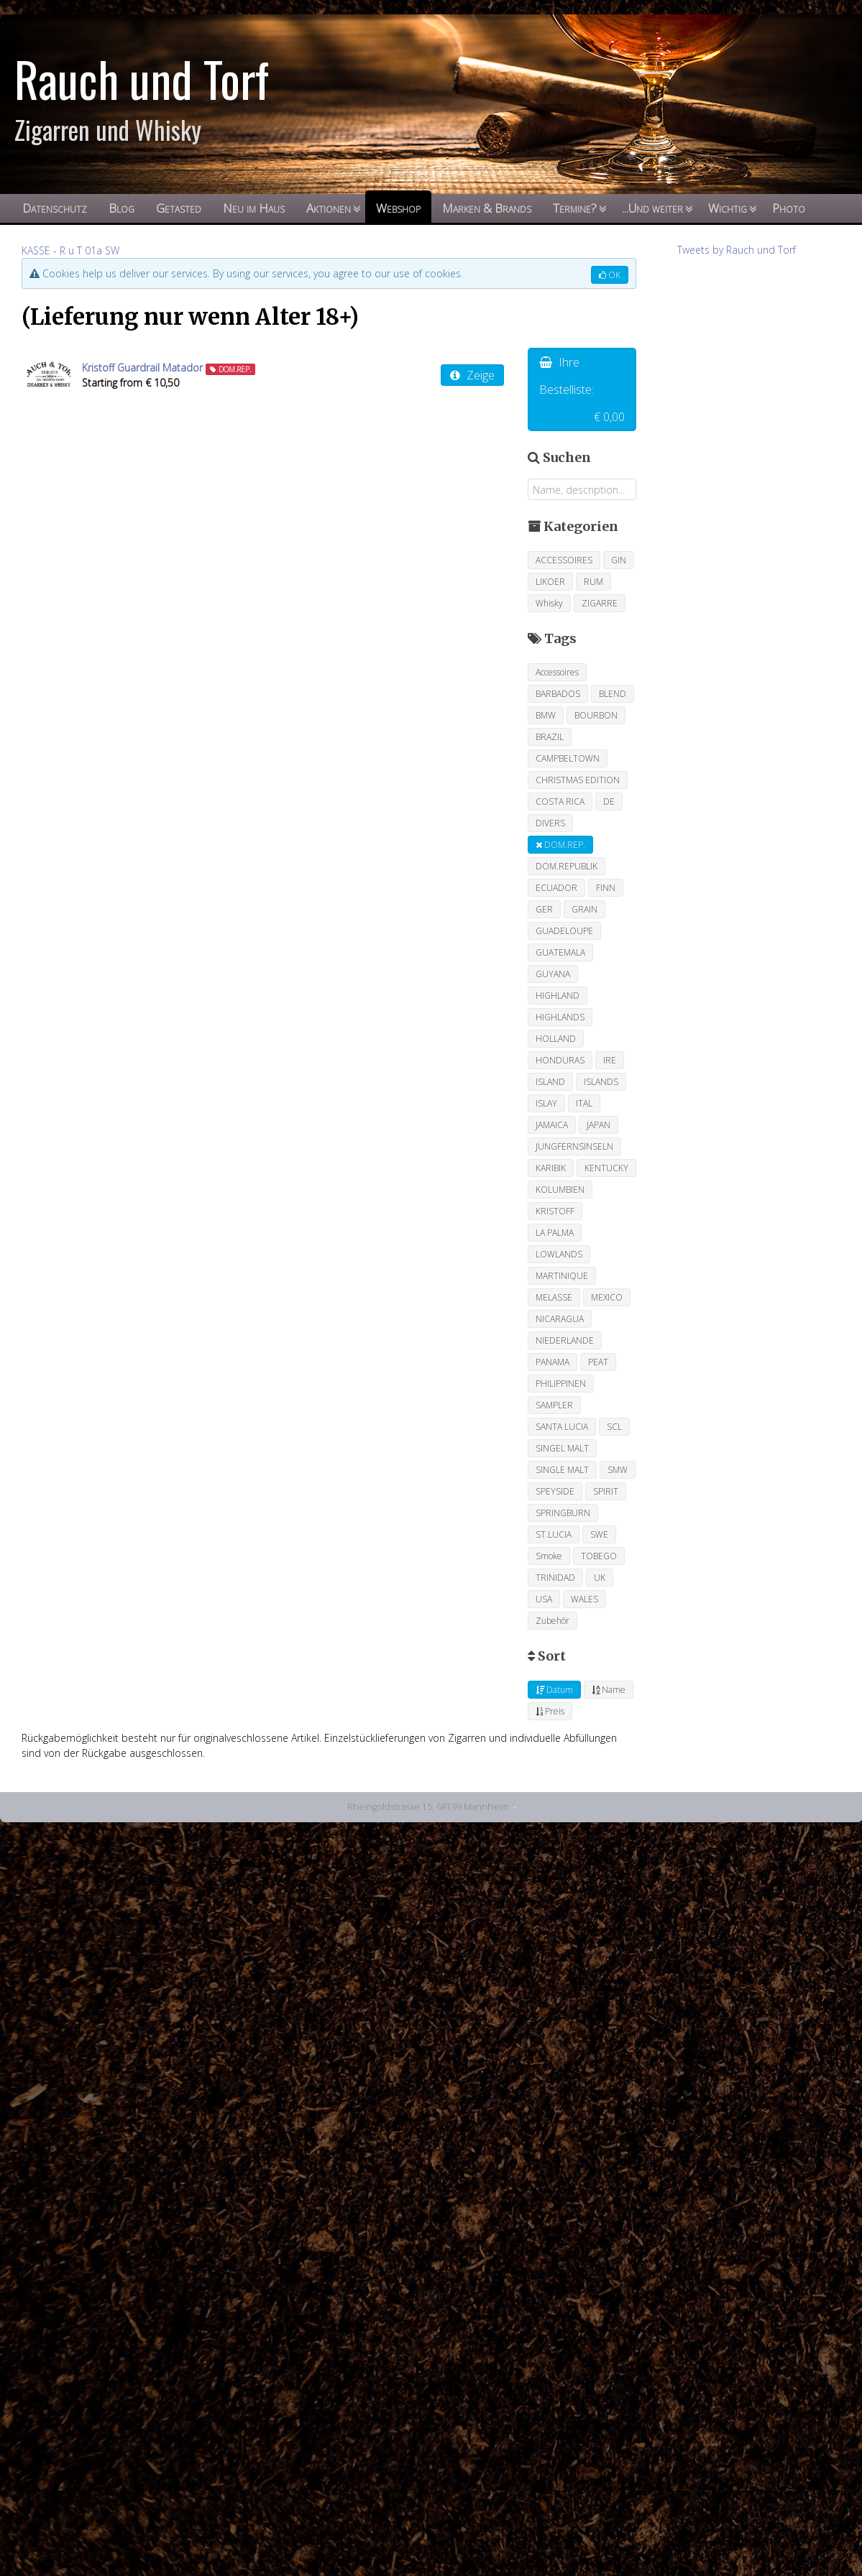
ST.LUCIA (554, 1534)
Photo (788, 208)
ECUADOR (556, 888)
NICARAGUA (560, 1319)
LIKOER (550, 582)
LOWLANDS (559, 1254)
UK (599, 1577)
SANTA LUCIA (562, 1427)
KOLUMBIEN (560, 1189)
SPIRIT (605, 1491)
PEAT (598, 1362)
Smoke (549, 1556)
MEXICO (607, 1297)
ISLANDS (601, 1082)
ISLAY (546, 1103)
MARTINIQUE (562, 1276)
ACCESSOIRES (564, 560)
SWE (599, 1534)
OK (609, 275)
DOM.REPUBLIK (566, 866)
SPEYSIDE (555, 1491)
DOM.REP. (560, 845)
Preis (550, 1711)
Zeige (472, 375)
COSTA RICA (560, 801)
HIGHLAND (557, 995)
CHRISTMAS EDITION (578, 780)
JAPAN (598, 1125)
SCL (614, 1427)
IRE (609, 1060)
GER (544, 909)
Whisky (549, 603)
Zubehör (552, 1621)
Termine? (575, 208)
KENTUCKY (606, 1168)
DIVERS (550, 823)
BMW (546, 715)
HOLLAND (556, 1039)
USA (544, 1599)
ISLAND (550, 1082)
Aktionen (328, 208)
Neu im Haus (254, 208)
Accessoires (557, 672)
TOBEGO (599, 1556)
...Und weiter (652, 208)
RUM (593, 582)
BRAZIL (550, 737)
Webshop (398, 208)
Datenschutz (54, 208)
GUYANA (553, 974)
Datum (554, 1690)
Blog (121, 208)
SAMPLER (554, 1405)
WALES (584, 1599)
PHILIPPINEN (561, 1383)
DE (609, 801)
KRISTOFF (555, 1211)
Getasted (178, 208)
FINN (605, 888)
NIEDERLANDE (565, 1340)
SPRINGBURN (563, 1513)
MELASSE (554, 1297)
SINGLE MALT (562, 1470)
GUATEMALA (560, 952)
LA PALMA (555, 1233)
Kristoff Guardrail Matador (142, 367)
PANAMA (552, 1362)
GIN (618, 560)
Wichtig (727, 208)
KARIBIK (551, 1168)
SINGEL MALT (562, 1448)
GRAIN (584, 909)
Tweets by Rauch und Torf (736, 250)
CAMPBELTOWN (568, 758)
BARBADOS (558, 694)
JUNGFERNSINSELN (574, 1146)
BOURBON (596, 715)
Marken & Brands (486, 208)
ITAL (584, 1103)
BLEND (612, 694)
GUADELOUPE (564, 931)
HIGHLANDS (560, 1017)
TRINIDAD (555, 1577)
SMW (617, 1470)
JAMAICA (552, 1125)
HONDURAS (560, 1060)
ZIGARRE (600, 603)
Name (608, 1690)
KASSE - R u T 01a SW (70, 250)
